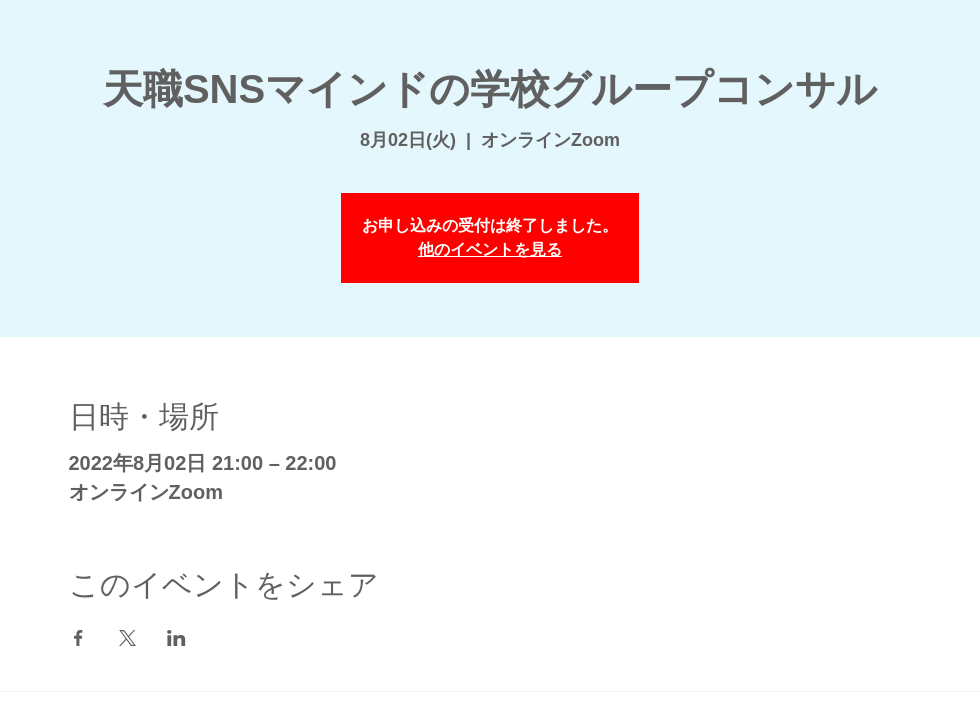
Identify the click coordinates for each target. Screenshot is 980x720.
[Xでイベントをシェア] (127, 638)
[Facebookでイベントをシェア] (78, 638)
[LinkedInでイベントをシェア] (176, 638)
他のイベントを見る (490, 249)
